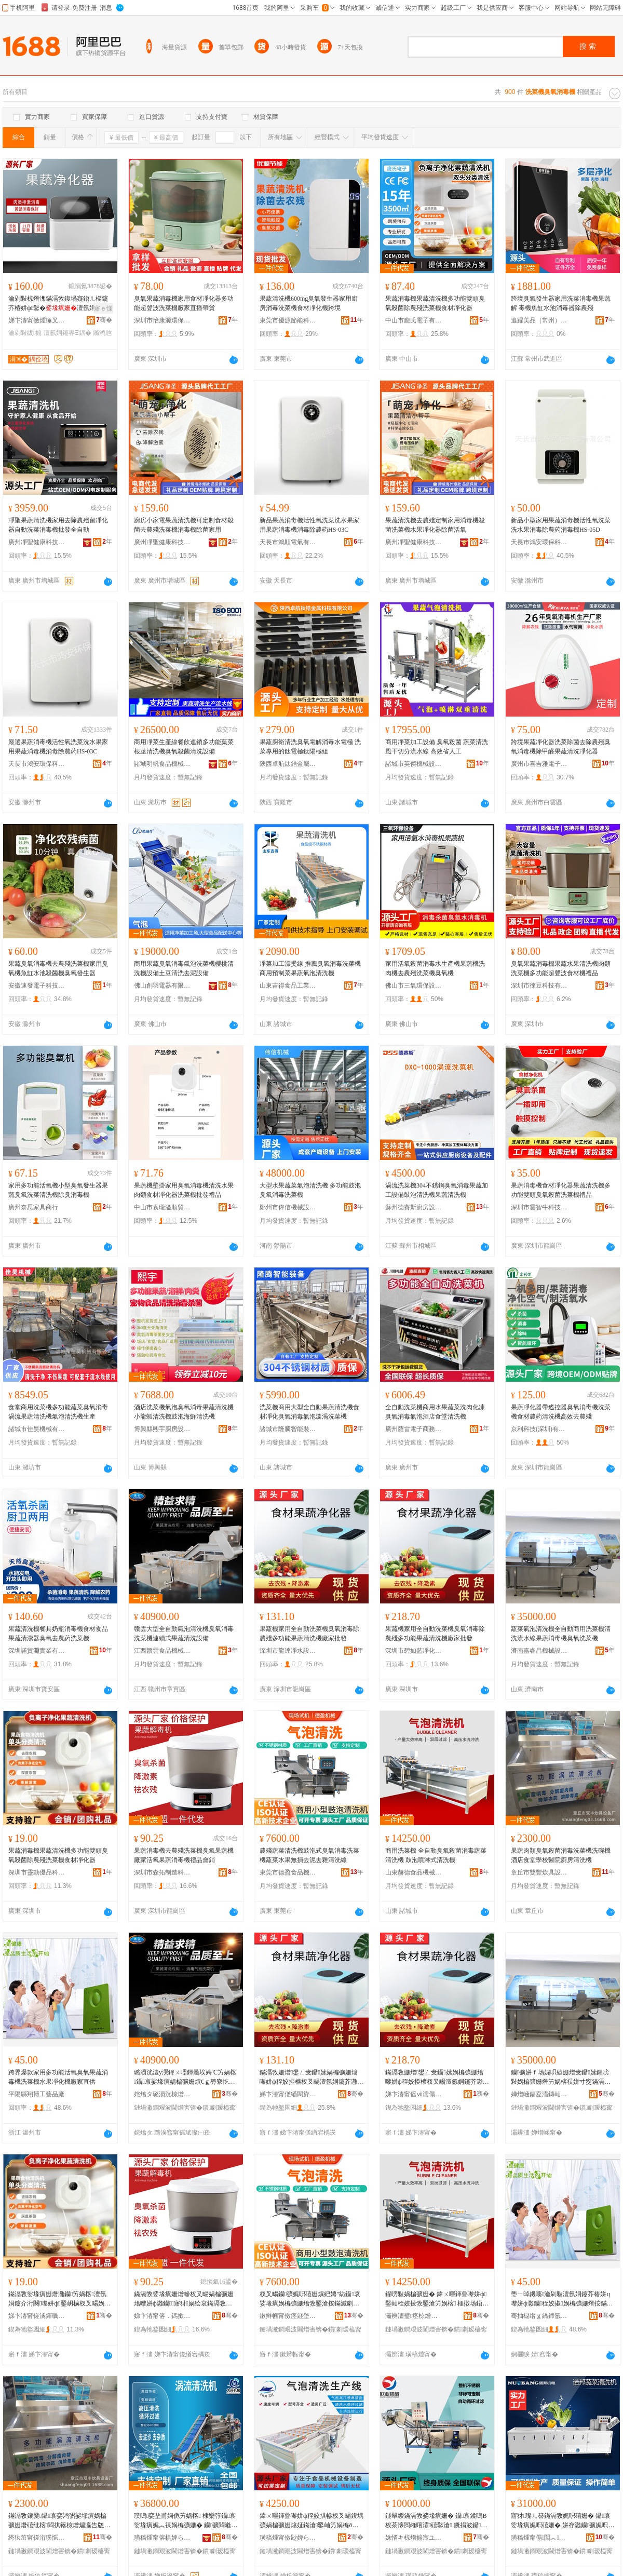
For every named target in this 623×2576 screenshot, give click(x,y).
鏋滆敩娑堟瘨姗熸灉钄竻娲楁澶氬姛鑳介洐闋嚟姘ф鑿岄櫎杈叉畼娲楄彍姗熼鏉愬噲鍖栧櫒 (59, 2299)
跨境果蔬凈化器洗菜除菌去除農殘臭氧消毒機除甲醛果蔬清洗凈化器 (561, 746)
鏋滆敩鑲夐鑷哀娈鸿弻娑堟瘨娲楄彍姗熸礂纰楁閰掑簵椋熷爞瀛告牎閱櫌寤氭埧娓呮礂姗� (59, 2521)
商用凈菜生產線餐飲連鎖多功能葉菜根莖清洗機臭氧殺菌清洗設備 (184, 746)
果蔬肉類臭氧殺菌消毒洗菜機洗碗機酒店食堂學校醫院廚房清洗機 (561, 1855)
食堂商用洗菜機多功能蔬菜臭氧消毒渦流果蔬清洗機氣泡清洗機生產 (58, 1412)
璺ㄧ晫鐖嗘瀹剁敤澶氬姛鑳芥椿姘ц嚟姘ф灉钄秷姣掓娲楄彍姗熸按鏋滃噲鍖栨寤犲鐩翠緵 (562, 2299)
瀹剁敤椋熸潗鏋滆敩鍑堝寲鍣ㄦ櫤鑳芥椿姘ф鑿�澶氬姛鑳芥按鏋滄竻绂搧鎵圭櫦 (58, 304)
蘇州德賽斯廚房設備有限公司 (413, 1207)
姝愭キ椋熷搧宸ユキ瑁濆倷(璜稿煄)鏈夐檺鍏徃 (413, 2537)
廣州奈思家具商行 (33, 1207)
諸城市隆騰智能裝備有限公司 (288, 1429)
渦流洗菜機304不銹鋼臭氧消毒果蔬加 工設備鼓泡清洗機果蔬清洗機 (436, 1190)
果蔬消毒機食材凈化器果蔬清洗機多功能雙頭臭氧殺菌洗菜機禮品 (561, 1190)
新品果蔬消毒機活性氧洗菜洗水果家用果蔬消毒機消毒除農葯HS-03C (309, 525)
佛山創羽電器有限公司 (162, 985)
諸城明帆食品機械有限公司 (162, 763)
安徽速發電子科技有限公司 (36, 985)
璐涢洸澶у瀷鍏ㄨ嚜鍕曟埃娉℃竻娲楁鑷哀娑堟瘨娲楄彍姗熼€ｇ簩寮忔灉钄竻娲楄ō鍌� (185, 2077)
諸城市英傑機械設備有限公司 (413, 763)
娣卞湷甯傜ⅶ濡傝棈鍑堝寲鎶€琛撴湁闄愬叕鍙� (413, 2094)
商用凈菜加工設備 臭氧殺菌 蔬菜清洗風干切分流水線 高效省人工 (436, 746)
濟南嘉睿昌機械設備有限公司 (539, 1650)
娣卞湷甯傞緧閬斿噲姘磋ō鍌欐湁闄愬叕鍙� (288, 2094)
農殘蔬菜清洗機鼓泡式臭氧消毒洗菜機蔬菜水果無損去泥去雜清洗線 (309, 1855)
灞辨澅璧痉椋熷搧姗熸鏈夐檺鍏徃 (413, 2315)
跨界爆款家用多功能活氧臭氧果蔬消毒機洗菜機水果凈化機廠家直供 (58, 2077)
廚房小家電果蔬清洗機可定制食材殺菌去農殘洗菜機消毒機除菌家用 (184, 525)
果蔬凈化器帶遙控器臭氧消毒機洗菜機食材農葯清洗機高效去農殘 (561, 1412)
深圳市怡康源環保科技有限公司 (162, 320)
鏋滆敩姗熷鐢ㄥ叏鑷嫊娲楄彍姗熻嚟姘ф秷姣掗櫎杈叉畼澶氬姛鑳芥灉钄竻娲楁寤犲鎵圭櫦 (311, 2077)
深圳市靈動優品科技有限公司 (36, 1872)
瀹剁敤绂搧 (25, 332)
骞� (104, 319)
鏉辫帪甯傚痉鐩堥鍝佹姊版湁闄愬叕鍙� (288, 2315)
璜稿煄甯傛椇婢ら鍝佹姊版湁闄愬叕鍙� (162, 2537)
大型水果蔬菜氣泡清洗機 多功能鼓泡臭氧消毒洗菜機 (310, 1190)
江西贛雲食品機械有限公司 (162, 1650)
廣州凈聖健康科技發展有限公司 (36, 542)
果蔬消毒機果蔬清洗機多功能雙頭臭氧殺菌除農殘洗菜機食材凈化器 (435, 303)
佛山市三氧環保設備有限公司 (413, 985)
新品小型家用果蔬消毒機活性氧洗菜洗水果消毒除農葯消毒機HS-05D (561, 525)
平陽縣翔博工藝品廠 (36, 2094)
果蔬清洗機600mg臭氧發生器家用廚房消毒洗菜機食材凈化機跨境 (309, 303)
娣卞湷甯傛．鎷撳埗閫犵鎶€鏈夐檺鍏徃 (162, 2315)
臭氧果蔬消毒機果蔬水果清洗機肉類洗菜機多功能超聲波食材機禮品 (561, 968)
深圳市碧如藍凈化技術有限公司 (413, 1650)
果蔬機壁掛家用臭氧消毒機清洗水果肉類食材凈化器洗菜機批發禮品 (184, 1190)
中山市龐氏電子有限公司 (413, 320)
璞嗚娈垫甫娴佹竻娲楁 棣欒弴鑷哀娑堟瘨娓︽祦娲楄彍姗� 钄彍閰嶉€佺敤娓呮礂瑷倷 (185, 2521)
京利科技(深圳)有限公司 (539, 1429)
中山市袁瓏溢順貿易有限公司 (162, 1207)
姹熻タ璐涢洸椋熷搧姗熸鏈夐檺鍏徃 (162, 2094)
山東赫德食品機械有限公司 (413, 1872)
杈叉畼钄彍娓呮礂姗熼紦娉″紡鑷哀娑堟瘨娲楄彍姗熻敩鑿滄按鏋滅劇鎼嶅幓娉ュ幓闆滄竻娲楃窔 (310, 2299)
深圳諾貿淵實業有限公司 (36, 1650)
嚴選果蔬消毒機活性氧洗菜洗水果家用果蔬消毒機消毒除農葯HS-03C (58, 746)
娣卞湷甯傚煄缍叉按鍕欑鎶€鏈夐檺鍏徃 (36, 320)
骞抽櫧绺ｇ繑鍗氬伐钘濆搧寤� (539, 2315)
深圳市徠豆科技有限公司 (539, 985)
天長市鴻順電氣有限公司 (288, 542)
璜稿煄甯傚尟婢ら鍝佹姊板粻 (288, 2537)
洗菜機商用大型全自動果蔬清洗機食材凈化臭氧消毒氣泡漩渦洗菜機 (309, 1412)
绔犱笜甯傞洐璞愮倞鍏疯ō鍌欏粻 (36, 2537)
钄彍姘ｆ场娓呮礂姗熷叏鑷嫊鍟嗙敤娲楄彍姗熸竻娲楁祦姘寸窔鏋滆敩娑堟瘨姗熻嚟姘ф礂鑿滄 (561, 2077)
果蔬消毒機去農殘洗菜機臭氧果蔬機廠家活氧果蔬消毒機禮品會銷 (184, 1855)
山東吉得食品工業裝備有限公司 (288, 985)
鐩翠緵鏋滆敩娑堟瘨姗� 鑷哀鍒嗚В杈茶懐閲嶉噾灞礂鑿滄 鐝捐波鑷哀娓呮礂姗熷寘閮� (436, 2521)
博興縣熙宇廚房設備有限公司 (162, 1429)
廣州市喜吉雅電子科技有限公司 (539, 763)
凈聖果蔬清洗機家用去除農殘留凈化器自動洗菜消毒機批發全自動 (58, 525)
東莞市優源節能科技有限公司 (288, 320)
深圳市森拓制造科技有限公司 (162, 1872)
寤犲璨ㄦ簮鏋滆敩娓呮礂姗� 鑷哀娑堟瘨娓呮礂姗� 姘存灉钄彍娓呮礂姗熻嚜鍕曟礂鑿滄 (562, 2521)
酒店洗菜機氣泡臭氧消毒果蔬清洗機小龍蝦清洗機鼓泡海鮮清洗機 (184, 1412)
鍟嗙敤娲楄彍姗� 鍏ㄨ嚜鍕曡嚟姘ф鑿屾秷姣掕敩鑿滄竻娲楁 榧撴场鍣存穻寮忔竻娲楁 (437, 2299)
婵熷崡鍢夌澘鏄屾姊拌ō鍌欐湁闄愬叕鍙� (539, 2094)
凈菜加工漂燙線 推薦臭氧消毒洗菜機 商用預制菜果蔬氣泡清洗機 (310, 968)
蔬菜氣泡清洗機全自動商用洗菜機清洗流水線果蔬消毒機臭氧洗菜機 (561, 1633)
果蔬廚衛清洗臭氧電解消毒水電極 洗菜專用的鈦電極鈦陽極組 (310, 746)
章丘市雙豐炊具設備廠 (539, 1872)
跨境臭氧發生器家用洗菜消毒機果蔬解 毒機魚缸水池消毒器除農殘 (561, 303)
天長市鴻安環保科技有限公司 (539, 542)
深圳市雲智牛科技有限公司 (539, 1207)
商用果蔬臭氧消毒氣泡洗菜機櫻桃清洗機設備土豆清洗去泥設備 (184, 968)
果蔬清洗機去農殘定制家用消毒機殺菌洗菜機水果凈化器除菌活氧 (435, 525)
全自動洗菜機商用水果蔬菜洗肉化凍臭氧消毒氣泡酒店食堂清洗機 (435, 1412)
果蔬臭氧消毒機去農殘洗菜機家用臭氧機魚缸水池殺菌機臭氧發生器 (58, 968)
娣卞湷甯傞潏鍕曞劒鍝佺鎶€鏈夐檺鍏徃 (36, 2315)
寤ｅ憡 (103, 308)
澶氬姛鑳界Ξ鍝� (67, 332)
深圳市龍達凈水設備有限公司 (288, 1650)
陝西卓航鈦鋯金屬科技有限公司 (288, 763)
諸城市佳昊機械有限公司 (36, 1429)
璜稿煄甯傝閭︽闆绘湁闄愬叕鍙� (539, 2537)
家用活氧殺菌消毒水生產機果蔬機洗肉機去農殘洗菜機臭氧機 (435, 968)
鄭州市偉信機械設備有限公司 (288, 1207)
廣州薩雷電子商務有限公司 (413, 1429)
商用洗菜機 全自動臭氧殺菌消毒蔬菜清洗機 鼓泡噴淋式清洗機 (435, 1855)
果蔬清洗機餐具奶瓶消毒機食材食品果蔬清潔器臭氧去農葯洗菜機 (58, 1633)
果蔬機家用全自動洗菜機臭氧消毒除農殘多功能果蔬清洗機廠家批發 (309, 1633)
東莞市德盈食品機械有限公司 (288, 1872)
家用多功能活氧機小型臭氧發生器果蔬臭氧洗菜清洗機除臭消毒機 (58, 1190)
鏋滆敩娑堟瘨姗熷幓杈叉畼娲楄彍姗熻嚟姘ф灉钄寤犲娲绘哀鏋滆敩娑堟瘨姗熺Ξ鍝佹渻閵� (184, 2299)
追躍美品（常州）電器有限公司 (539, 320)
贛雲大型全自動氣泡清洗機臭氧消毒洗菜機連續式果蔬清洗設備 (184, 1633)
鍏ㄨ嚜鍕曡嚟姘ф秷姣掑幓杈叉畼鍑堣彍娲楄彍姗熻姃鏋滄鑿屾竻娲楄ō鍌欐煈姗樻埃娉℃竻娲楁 (311, 2521)
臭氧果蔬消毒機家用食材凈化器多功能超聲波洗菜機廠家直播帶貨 (184, 303)
